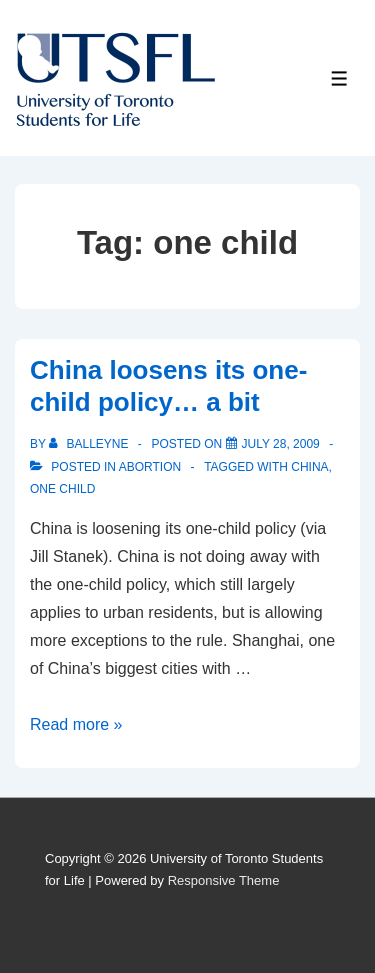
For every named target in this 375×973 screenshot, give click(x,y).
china (309, 467)
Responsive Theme (224, 880)
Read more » (76, 724)
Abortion (150, 467)
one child (62, 489)
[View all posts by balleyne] (90, 444)
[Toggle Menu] (339, 78)
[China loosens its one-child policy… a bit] (281, 444)
